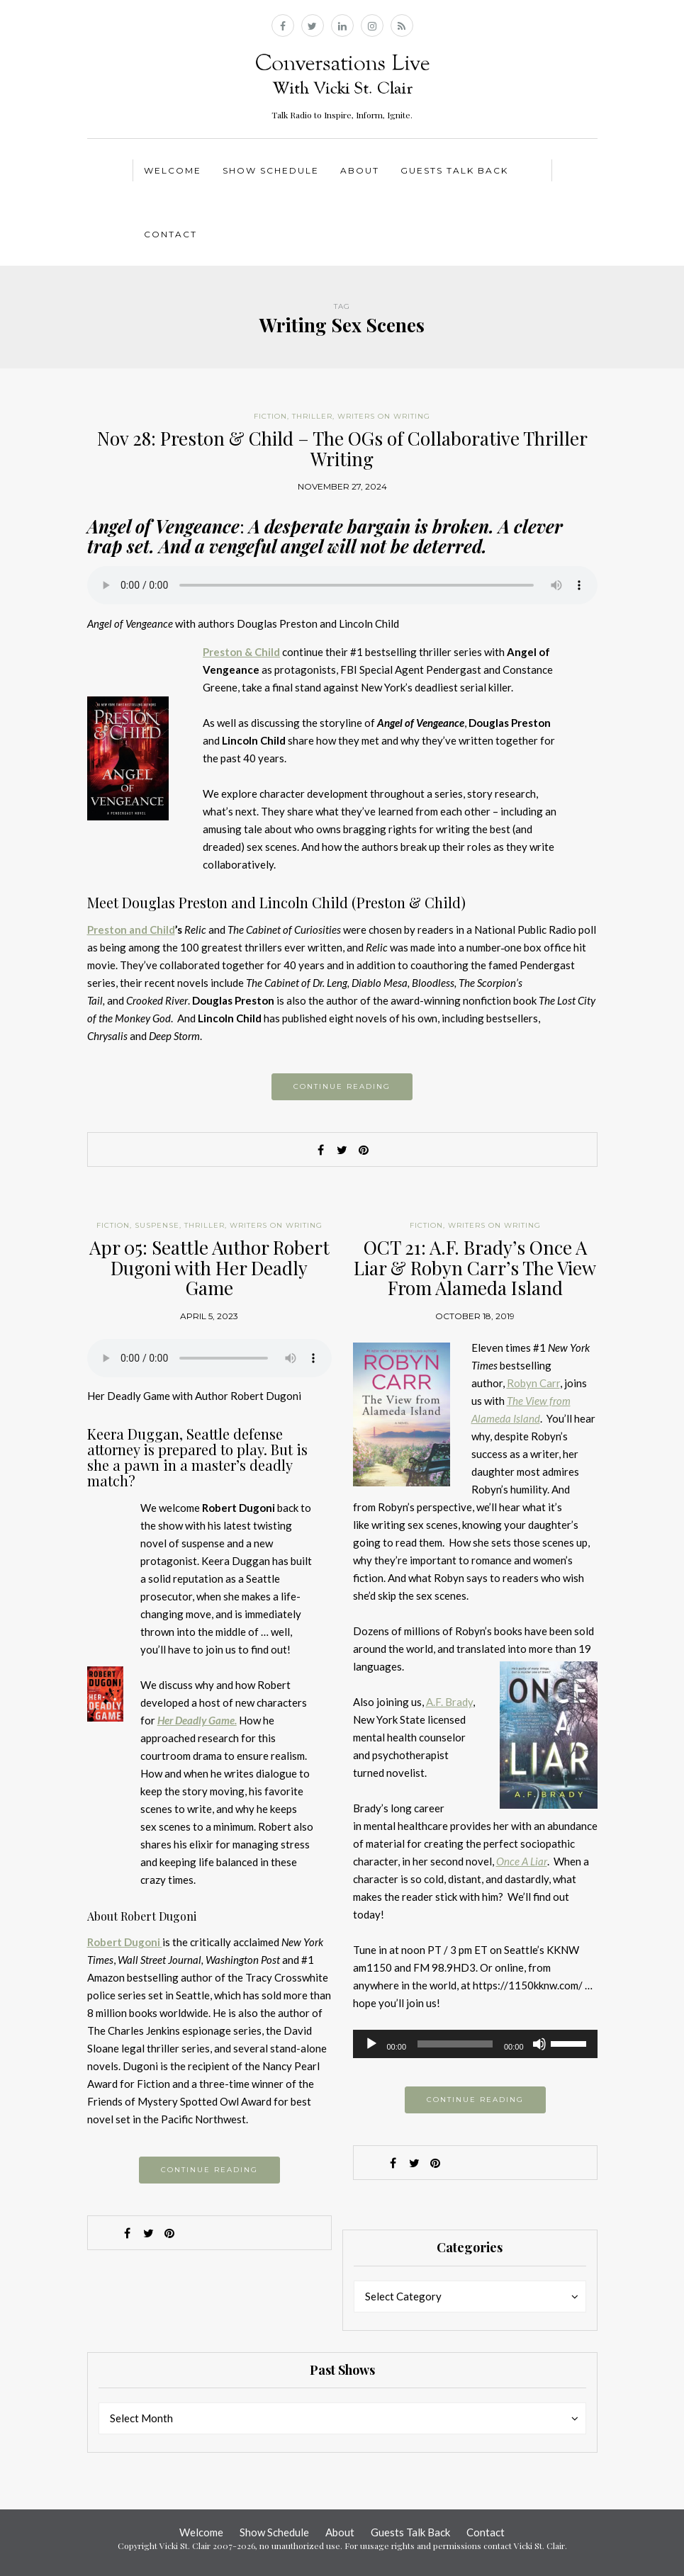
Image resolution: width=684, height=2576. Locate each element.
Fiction (270, 416)
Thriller (312, 416)
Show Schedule (271, 170)
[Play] (371, 2044)
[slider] (455, 2043)
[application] (475, 2044)
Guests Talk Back (454, 170)
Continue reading (342, 1086)
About (359, 170)
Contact (170, 234)
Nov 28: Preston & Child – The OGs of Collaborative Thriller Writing (342, 448)
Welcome (172, 170)
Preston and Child (131, 929)
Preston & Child (241, 651)
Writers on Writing (383, 416)
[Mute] (539, 2044)
